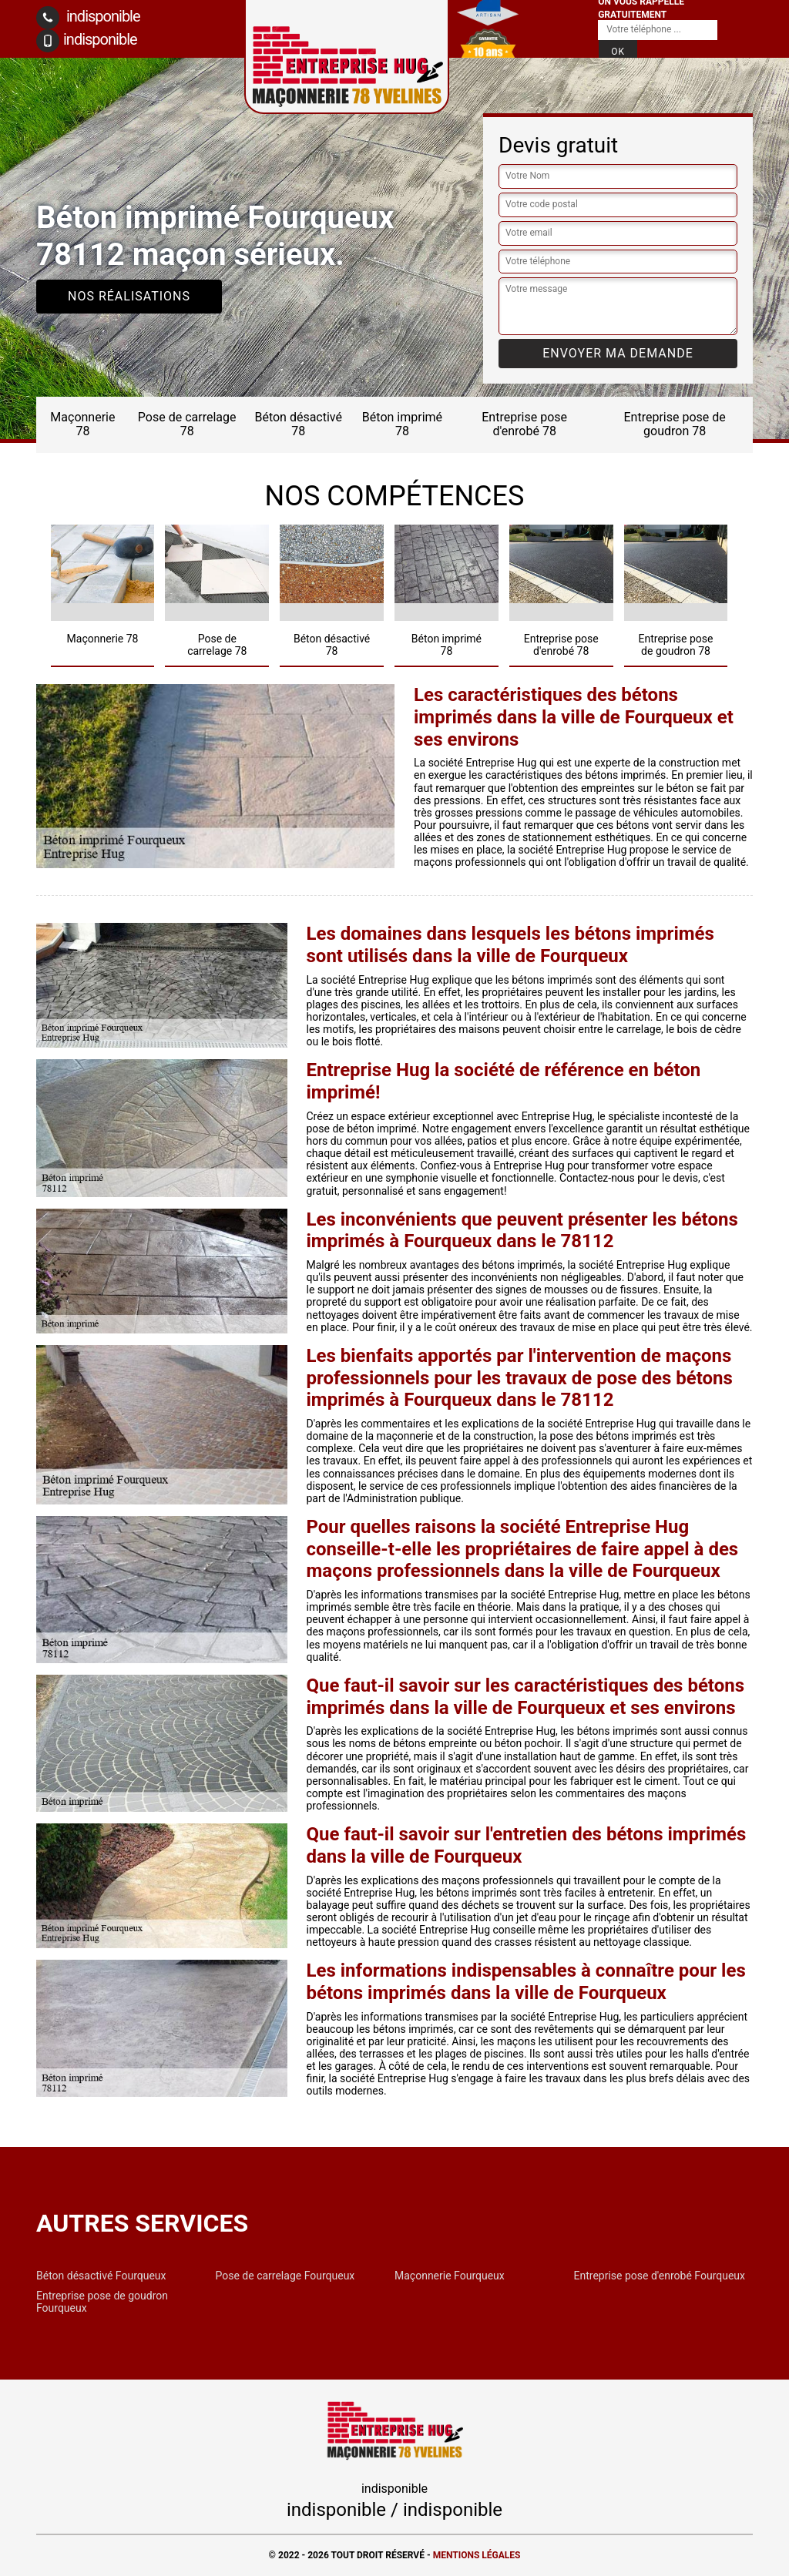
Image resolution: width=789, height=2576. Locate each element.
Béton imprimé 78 (402, 424)
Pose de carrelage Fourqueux (285, 2275)
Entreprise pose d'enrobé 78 (524, 424)
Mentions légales (477, 2555)
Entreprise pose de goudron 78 (675, 424)
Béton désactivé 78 (298, 424)
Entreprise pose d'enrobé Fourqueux (660, 2275)
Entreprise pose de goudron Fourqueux (102, 2301)
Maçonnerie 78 (82, 424)
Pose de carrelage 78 (187, 424)
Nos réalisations (129, 296)
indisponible (88, 17)
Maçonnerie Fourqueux (449, 2275)
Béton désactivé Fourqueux (101, 2275)
